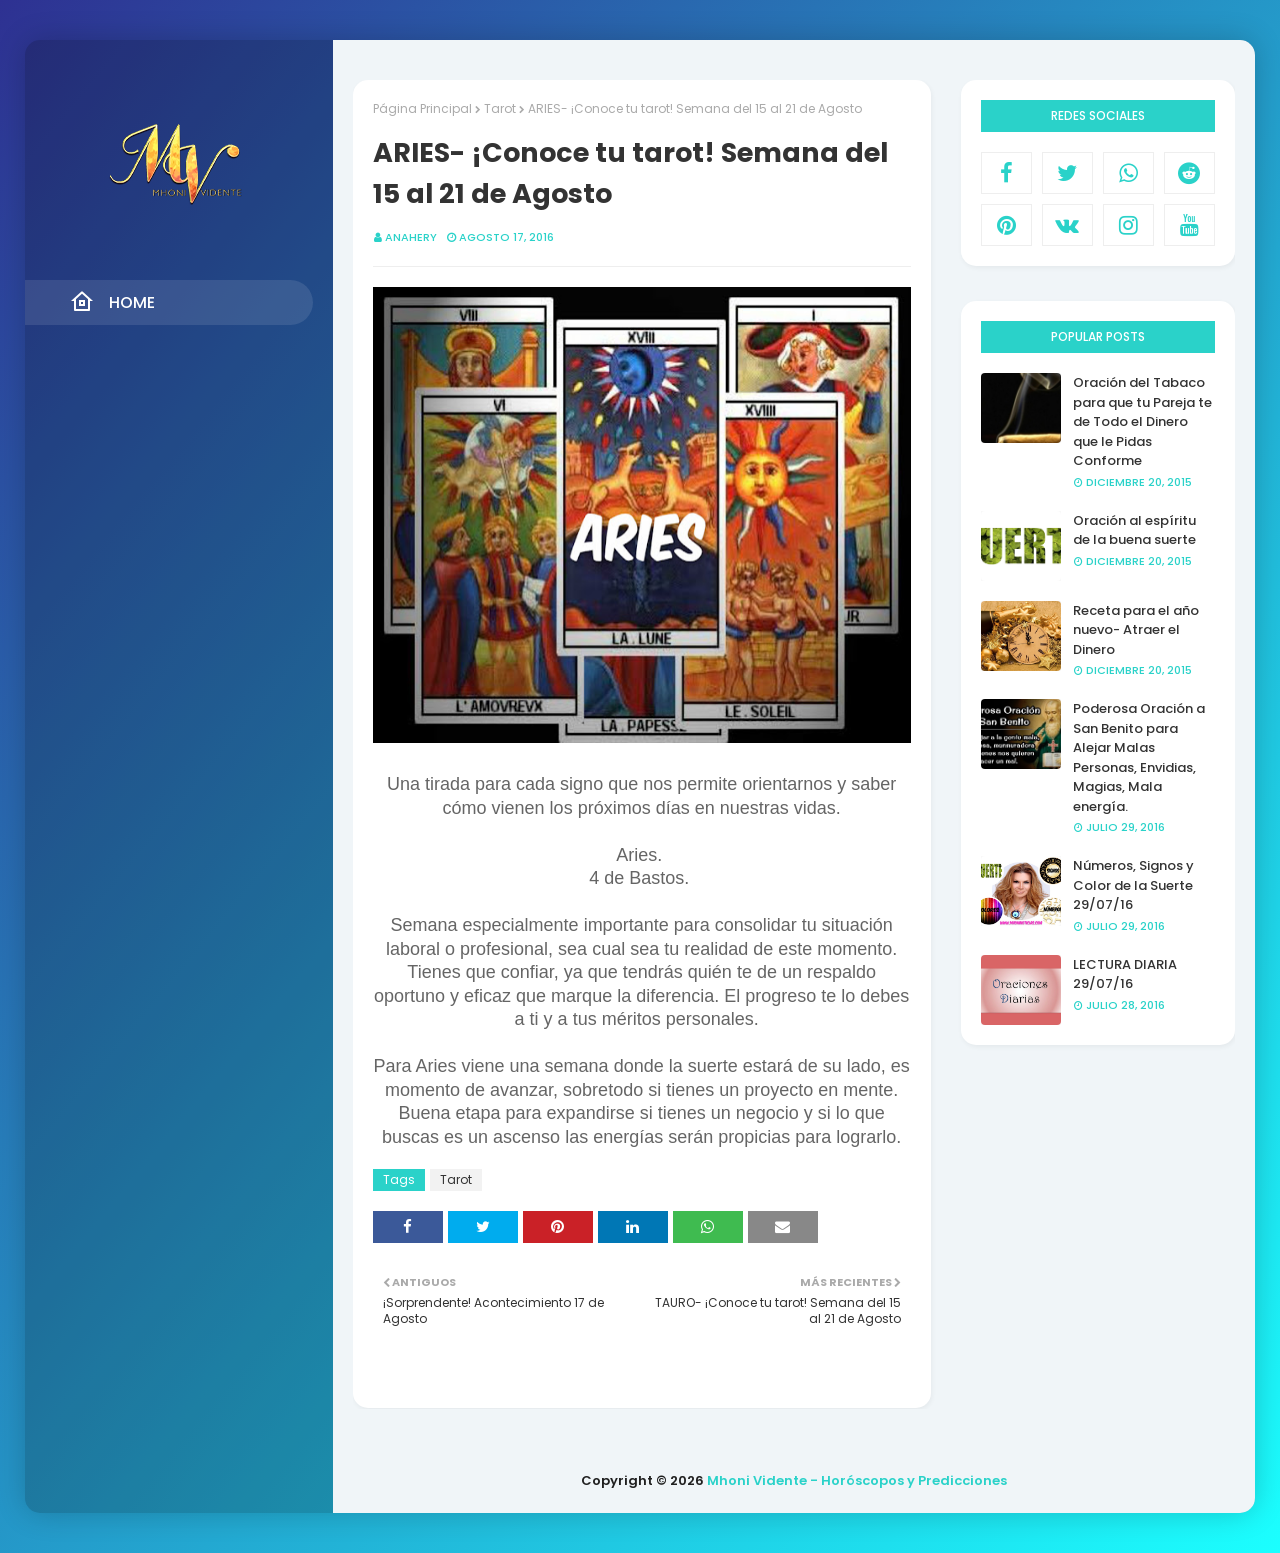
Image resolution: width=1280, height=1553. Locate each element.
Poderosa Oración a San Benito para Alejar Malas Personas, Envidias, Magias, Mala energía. (1139, 757)
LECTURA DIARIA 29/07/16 (1125, 974)
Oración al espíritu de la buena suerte (1134, 530)
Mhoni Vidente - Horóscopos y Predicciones (857, 1480)
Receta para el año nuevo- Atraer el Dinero (1136, 630)
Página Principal (422, 108)
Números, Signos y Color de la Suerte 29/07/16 (1133, 885)
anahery (411, 237)
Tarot (500, 108)
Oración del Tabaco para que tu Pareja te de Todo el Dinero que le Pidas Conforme (1142, 421)
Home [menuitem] (112, 302)
